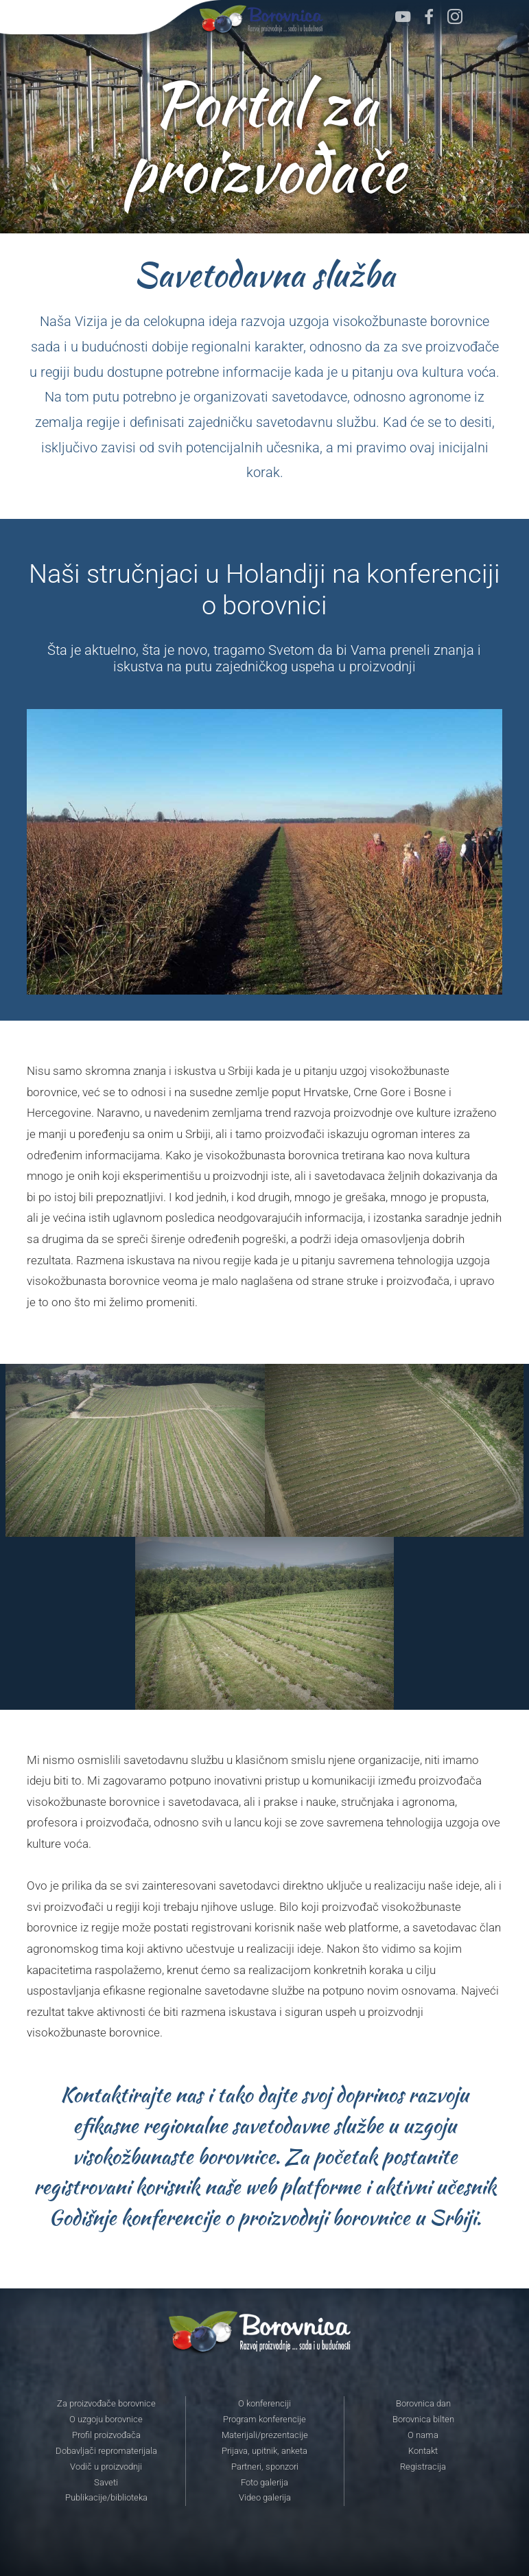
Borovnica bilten (423, 2419)
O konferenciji (264, 2404)
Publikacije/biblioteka (106, 2498)
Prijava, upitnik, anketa (264, 2451)
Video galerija (265, 2498)
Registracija (423, 2467)
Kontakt (423, 2451)
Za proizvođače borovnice (106, 2404)
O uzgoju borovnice (106, 2419)
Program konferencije (264, 2419)
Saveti (106, 2482)
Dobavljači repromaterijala (106, 2451)
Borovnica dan (423, 2404)
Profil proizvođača (106, 2435)
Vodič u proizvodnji (106, 2467)
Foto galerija (264, 2482)
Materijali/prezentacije (265, 2435)
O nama (423, 2435)
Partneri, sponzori (264, 2467)
